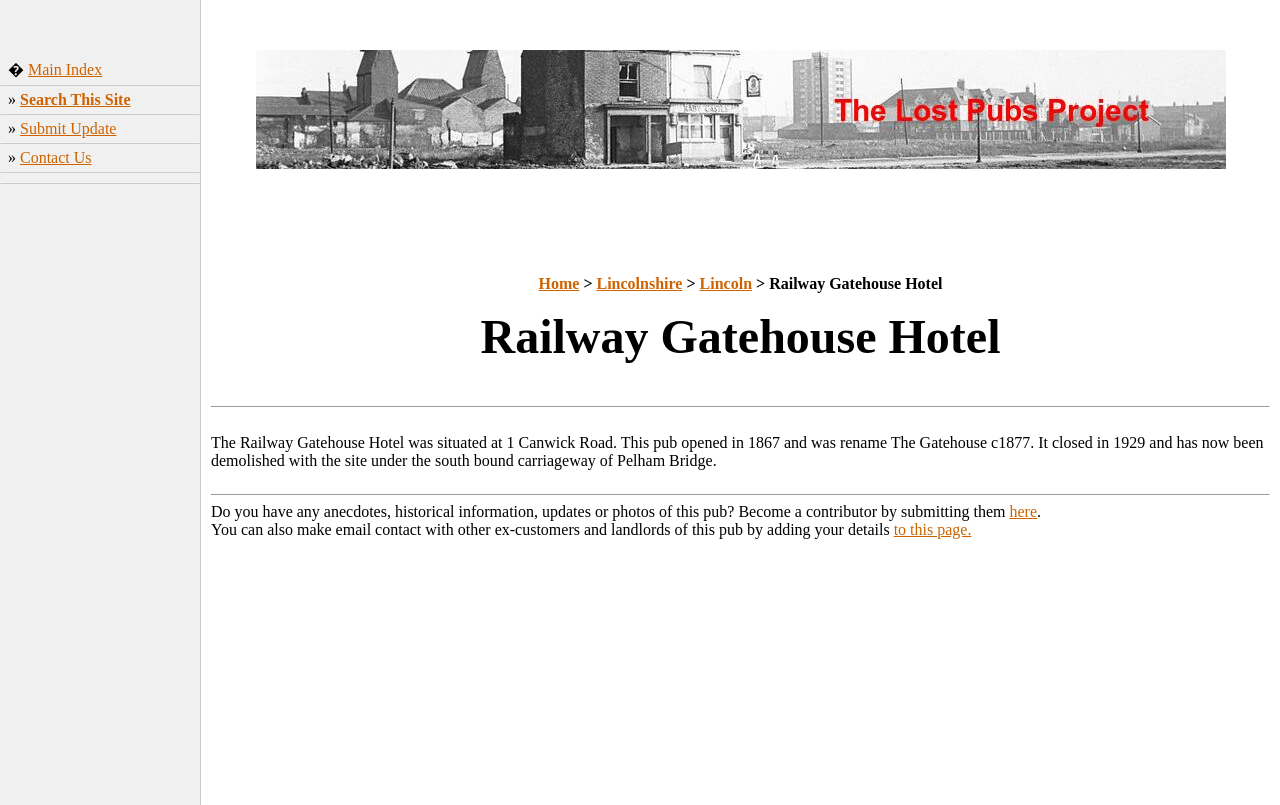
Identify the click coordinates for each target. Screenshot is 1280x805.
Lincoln (726, 283)
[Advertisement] (100, 505)
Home (559, 283)
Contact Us (56, 157)
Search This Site (75, 99)
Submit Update (68, 128)
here (1024, 511)
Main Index (65, 69)
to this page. (933, 529)
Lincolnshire (640, 283)
